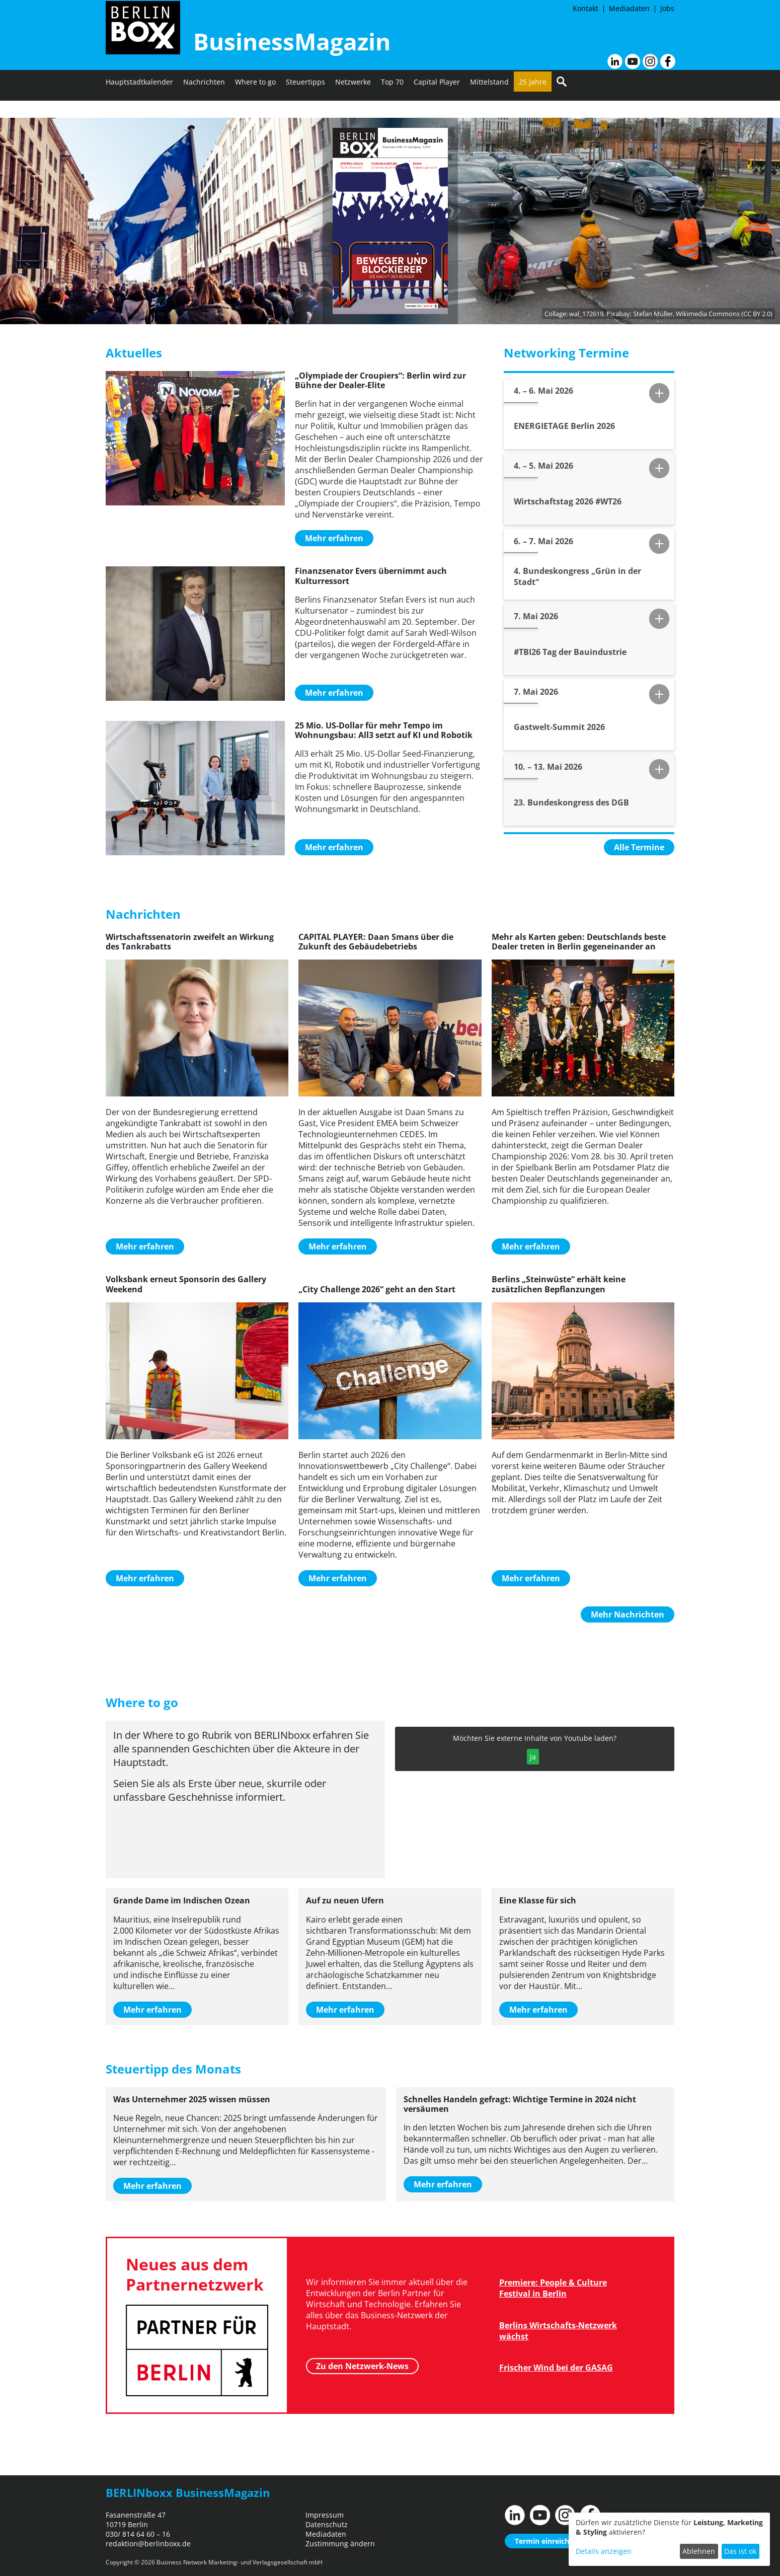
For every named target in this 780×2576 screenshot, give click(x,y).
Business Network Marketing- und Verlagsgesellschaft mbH (240, 2562)
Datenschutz (326, 2524)
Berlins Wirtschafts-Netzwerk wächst (558, 2331)
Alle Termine (639, 847)
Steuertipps (305, 108)
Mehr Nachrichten (627, 1614)
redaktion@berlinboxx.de (148, 2543)
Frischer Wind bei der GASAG (556, 2367)
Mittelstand (489, 108)
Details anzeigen (604, 2551)
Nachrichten (204, 108)
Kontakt (585, 8)
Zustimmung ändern (340, 2543)
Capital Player (437, 108)
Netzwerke (353, 108)
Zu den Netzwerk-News (362, 2364)
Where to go (255, 108)
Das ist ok (740, 2551)
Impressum (324, 2515)
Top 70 (392, 108)
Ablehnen (698, 2551)
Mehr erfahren (334, 538)
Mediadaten (629, 8)
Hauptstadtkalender (139, 108)
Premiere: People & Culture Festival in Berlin (553, 2288)
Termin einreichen (546, 2541)
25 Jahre (533, 108)
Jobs (667, 8)
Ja (533, 1756)
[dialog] (669, 2539)
